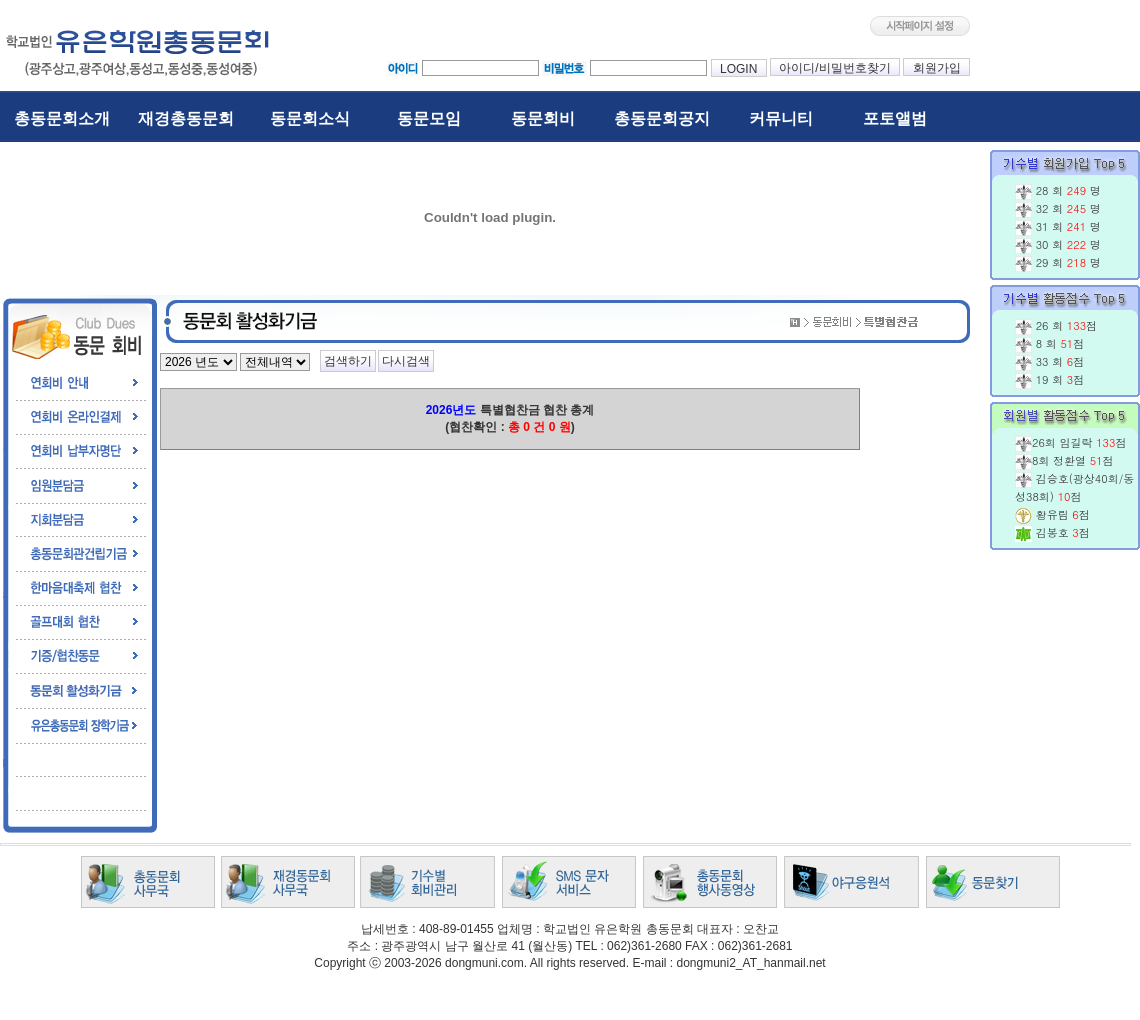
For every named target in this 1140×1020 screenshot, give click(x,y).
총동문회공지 (662, 118)
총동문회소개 (62, 118)
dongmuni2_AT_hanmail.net (750, 963)
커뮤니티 (781, 118)
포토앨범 (895, 118)
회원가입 (936, 68)
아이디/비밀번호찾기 (835, 68)
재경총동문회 (186, 118)
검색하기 (348, 361)
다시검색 (406, 361)
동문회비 (543, 118)
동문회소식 (310, 118)
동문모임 (429, 118)
